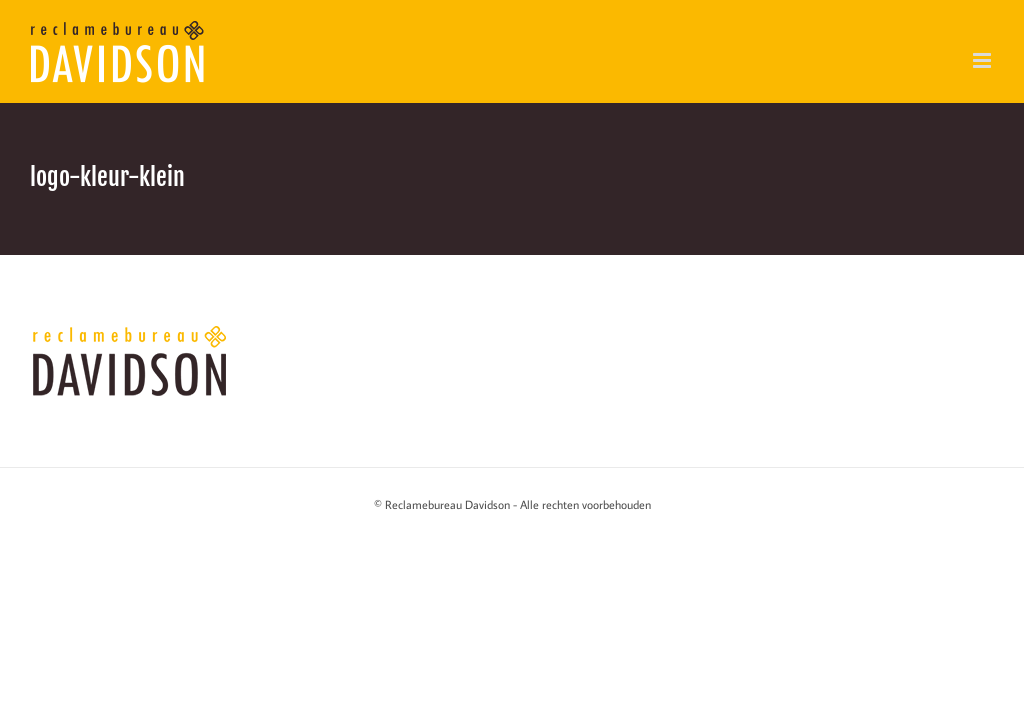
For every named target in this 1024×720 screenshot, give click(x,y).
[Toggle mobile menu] (983, 60)
